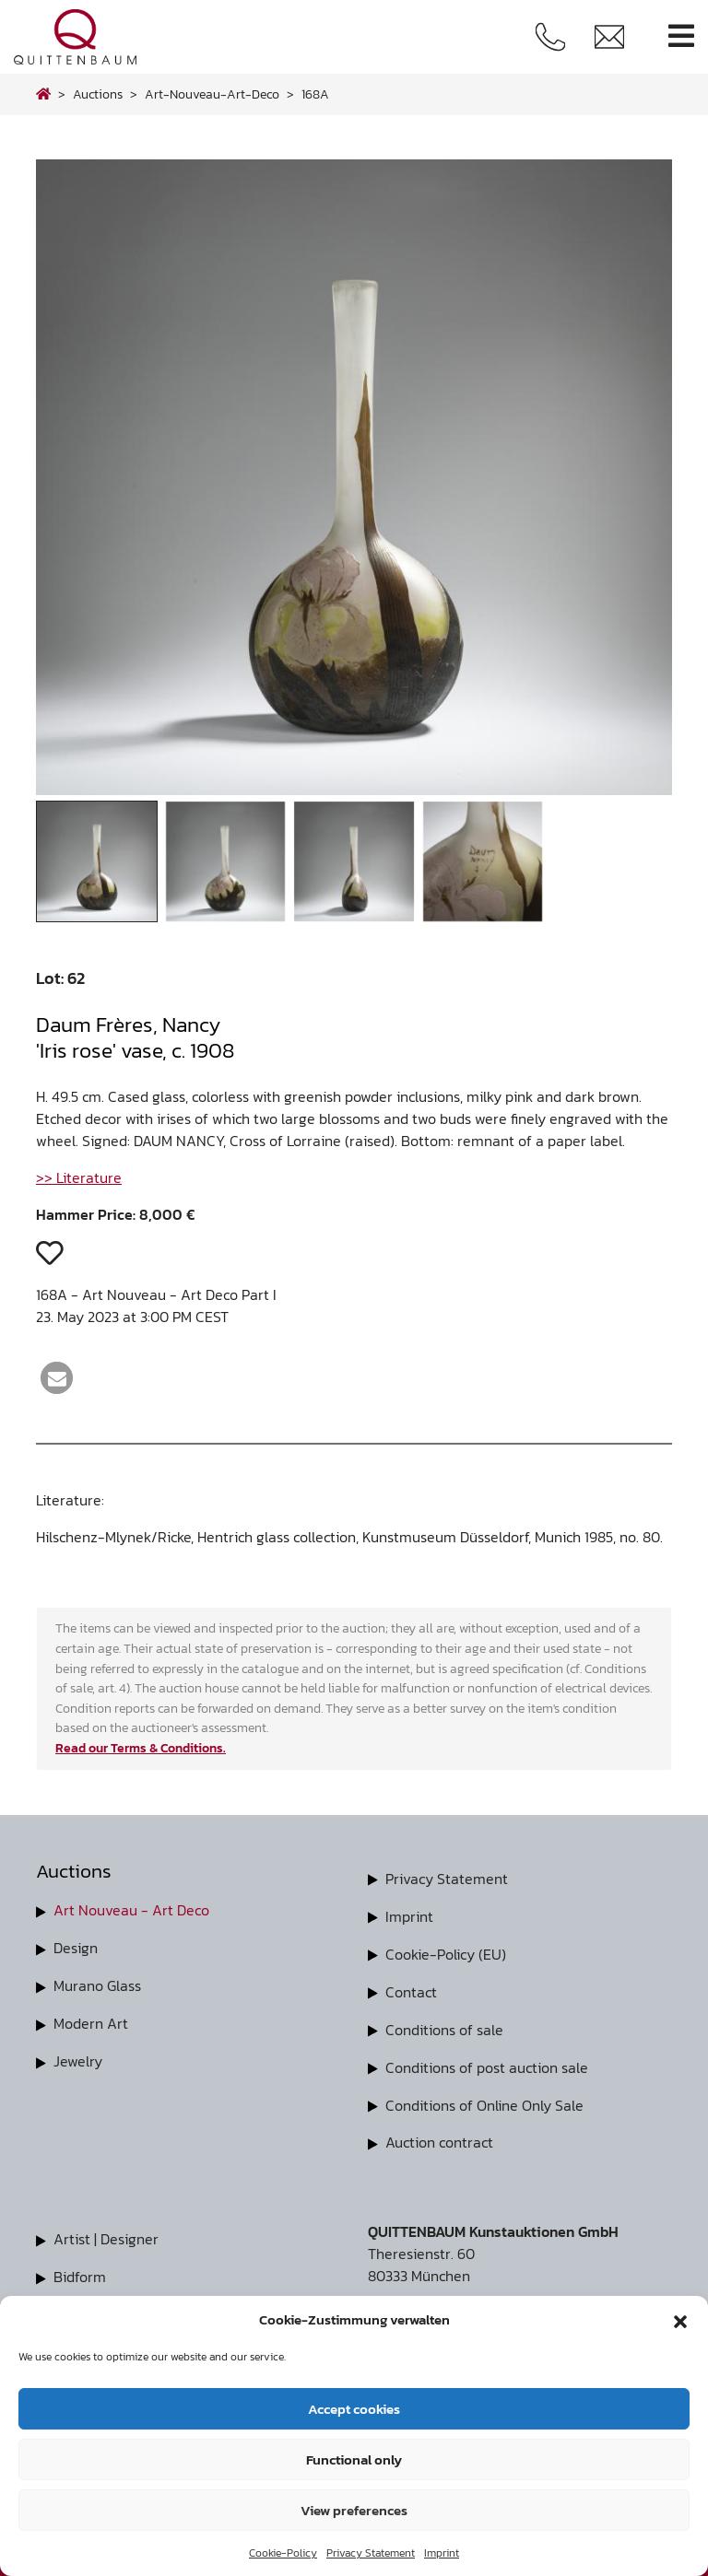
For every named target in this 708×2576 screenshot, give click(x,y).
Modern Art (90, 2020)
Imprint (441, 2553)
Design (75, 1947)
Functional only (354, 2459)
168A (315, 94)
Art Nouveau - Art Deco (131, 1910)
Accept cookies (354, 2408)
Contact (411, 1989)
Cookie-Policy (283, 2553)
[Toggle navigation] (681, 36)
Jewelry (77, 2057)
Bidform (79, 2269)
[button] (680, 2320)
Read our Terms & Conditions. (140, 1748)
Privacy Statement (370, 2553)
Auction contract (439, 2136)
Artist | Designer (106, 2232)
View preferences (354, 2510)
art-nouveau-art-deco (212, 94)
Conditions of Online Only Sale (484, 2100)
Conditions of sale (444, 2026)
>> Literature (79, 1177)
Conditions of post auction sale (486, 2063)
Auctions (98, 94)
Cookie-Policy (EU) (445, 1952)
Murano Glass (97, 1984)
